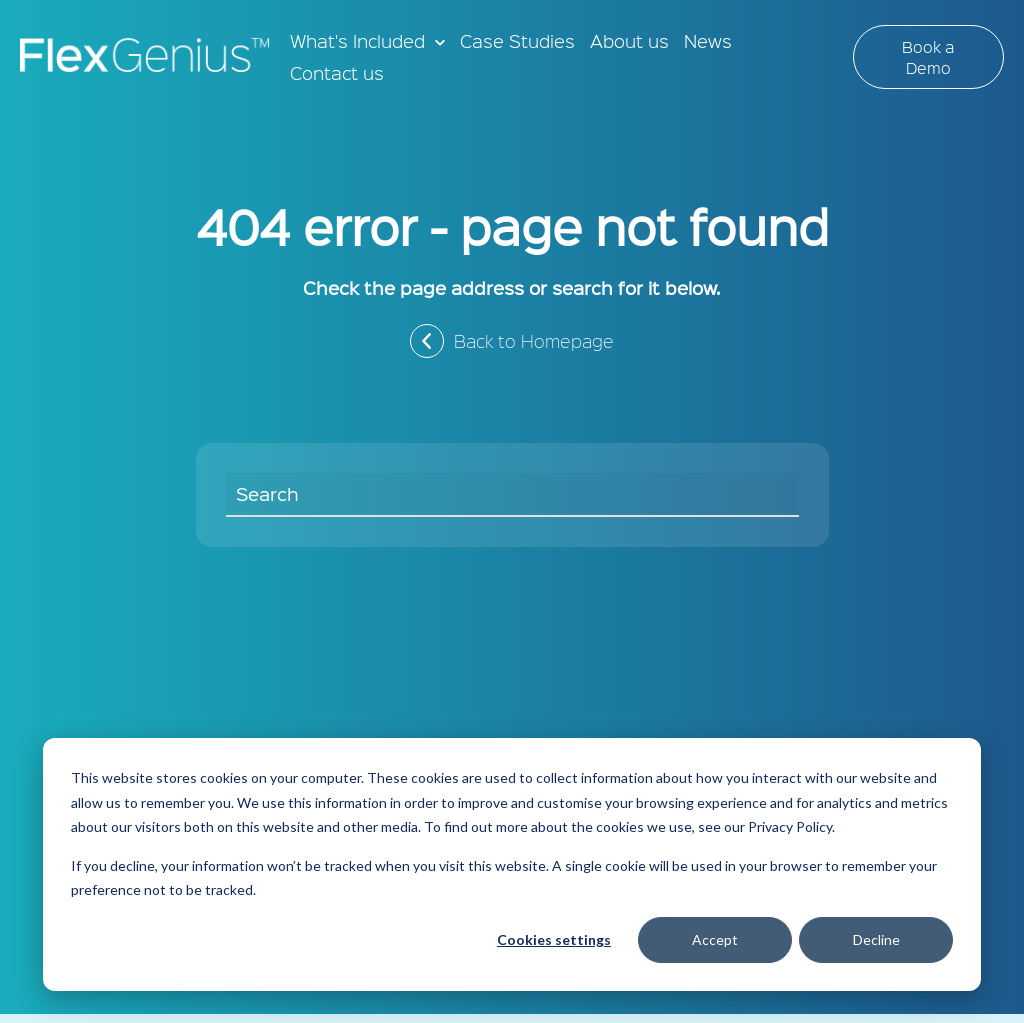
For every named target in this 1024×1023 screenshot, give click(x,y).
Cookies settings (554, 939)
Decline (876, 939)
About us (629, 41)
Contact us (337, 73)
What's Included (357, 41)
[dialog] (512, 864)
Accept (715, 939)
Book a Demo (928, 57)
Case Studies (517, 41)
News (708, 41)
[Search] (512, 495)
